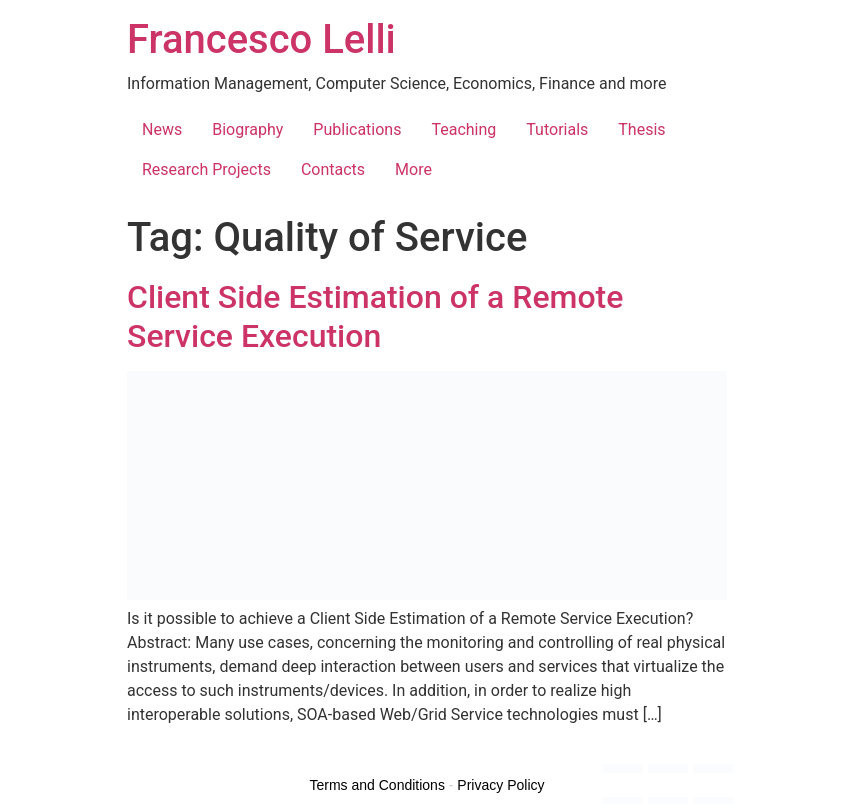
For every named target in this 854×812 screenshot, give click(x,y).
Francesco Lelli (261, 39)
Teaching (463, 129)
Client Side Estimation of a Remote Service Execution (375, 316)
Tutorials (557, 129)
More (413, 169)
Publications (357, 129)
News (162, 129)
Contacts (333, 169)
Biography (247, 129)
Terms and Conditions (377, 785)
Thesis (641, 129)
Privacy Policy (500, 785)
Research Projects (206, 169)
